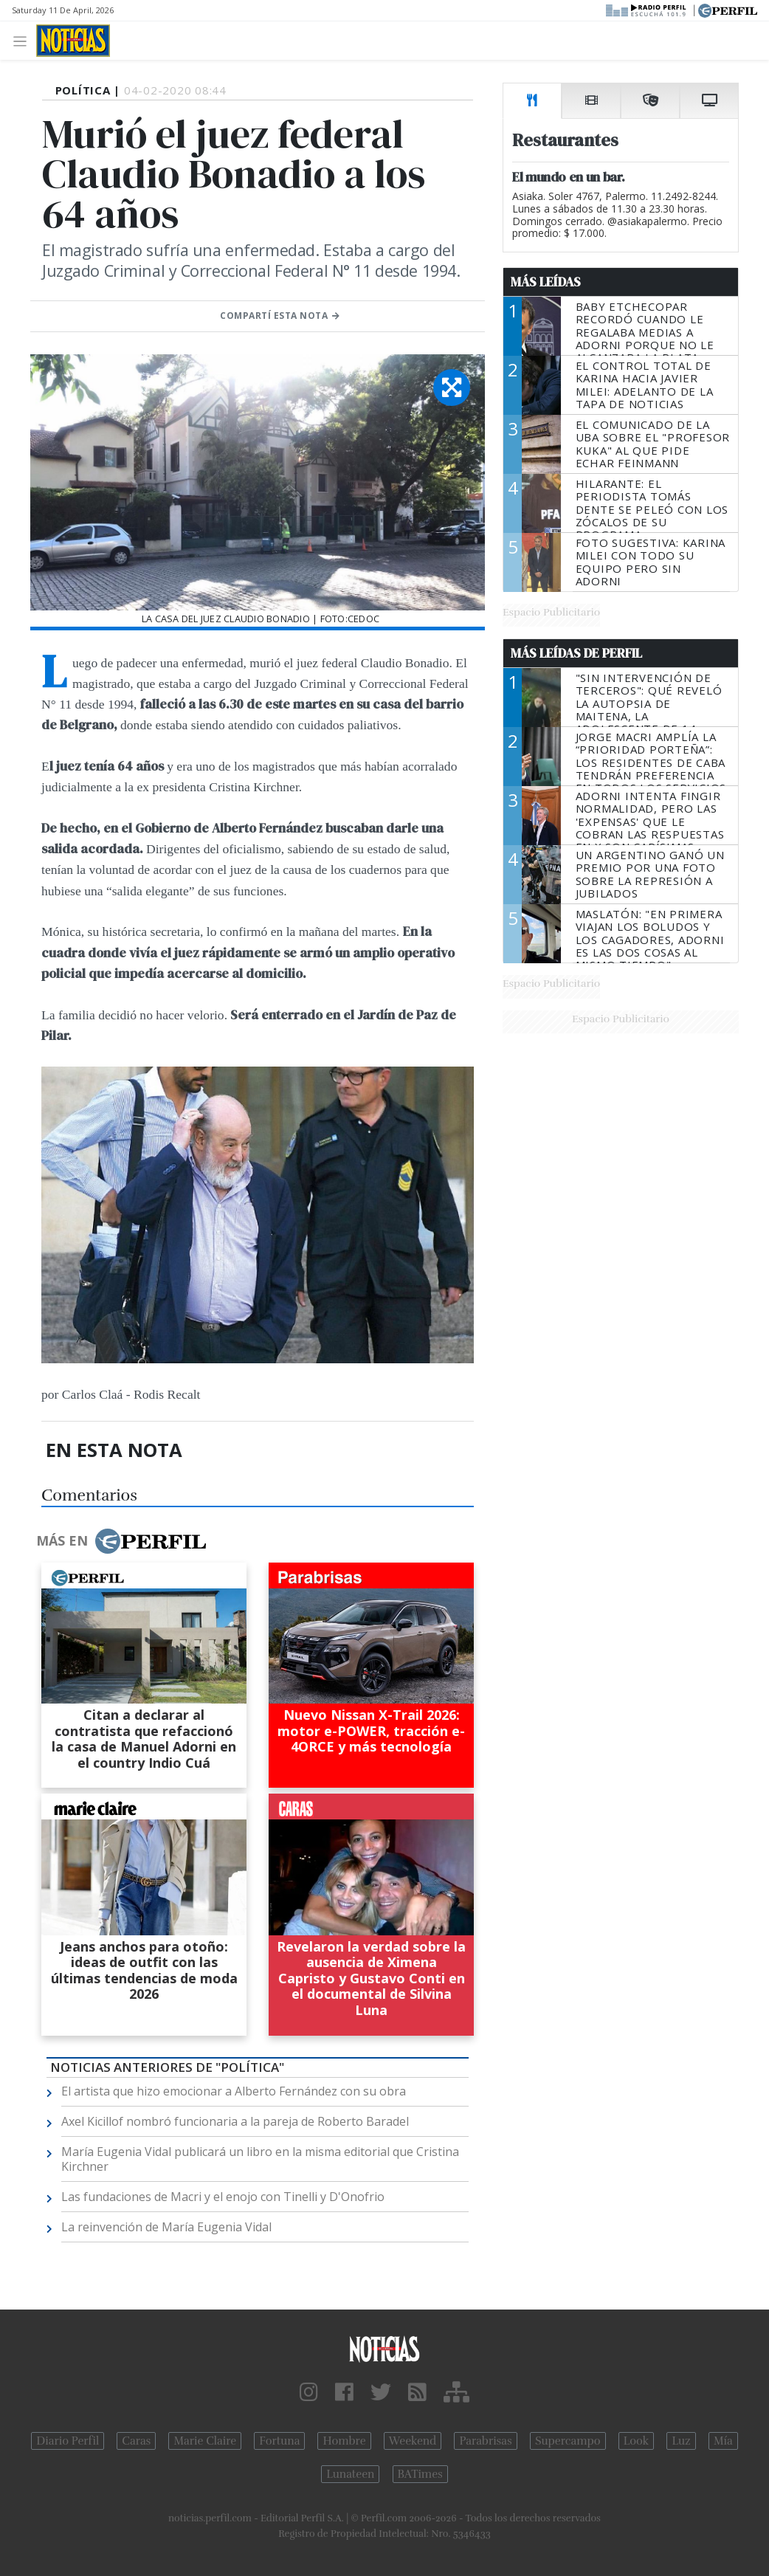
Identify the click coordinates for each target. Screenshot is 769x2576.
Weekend (413, 2441)
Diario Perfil (67, 2441)
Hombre (344, 2441)
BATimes (420, 2474)
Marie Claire (204, 2441)
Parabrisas (485, 2441)
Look (636, 2441)
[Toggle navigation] (24, 40)
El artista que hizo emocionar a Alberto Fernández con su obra (233, 2091)
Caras (136, 2441)
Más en (121, 1541)
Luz (681, 2441)
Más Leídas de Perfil (576, 653)
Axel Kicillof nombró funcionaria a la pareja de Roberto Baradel (235, 2121)
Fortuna (279, 2441)
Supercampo (568, 2441)
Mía (723, 2441)
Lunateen (350, 2474)
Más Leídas (546, 282)
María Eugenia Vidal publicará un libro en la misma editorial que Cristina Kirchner (260, 2158)
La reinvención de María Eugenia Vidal (166, 2227)
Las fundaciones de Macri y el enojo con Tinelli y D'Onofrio (222, 2196)
